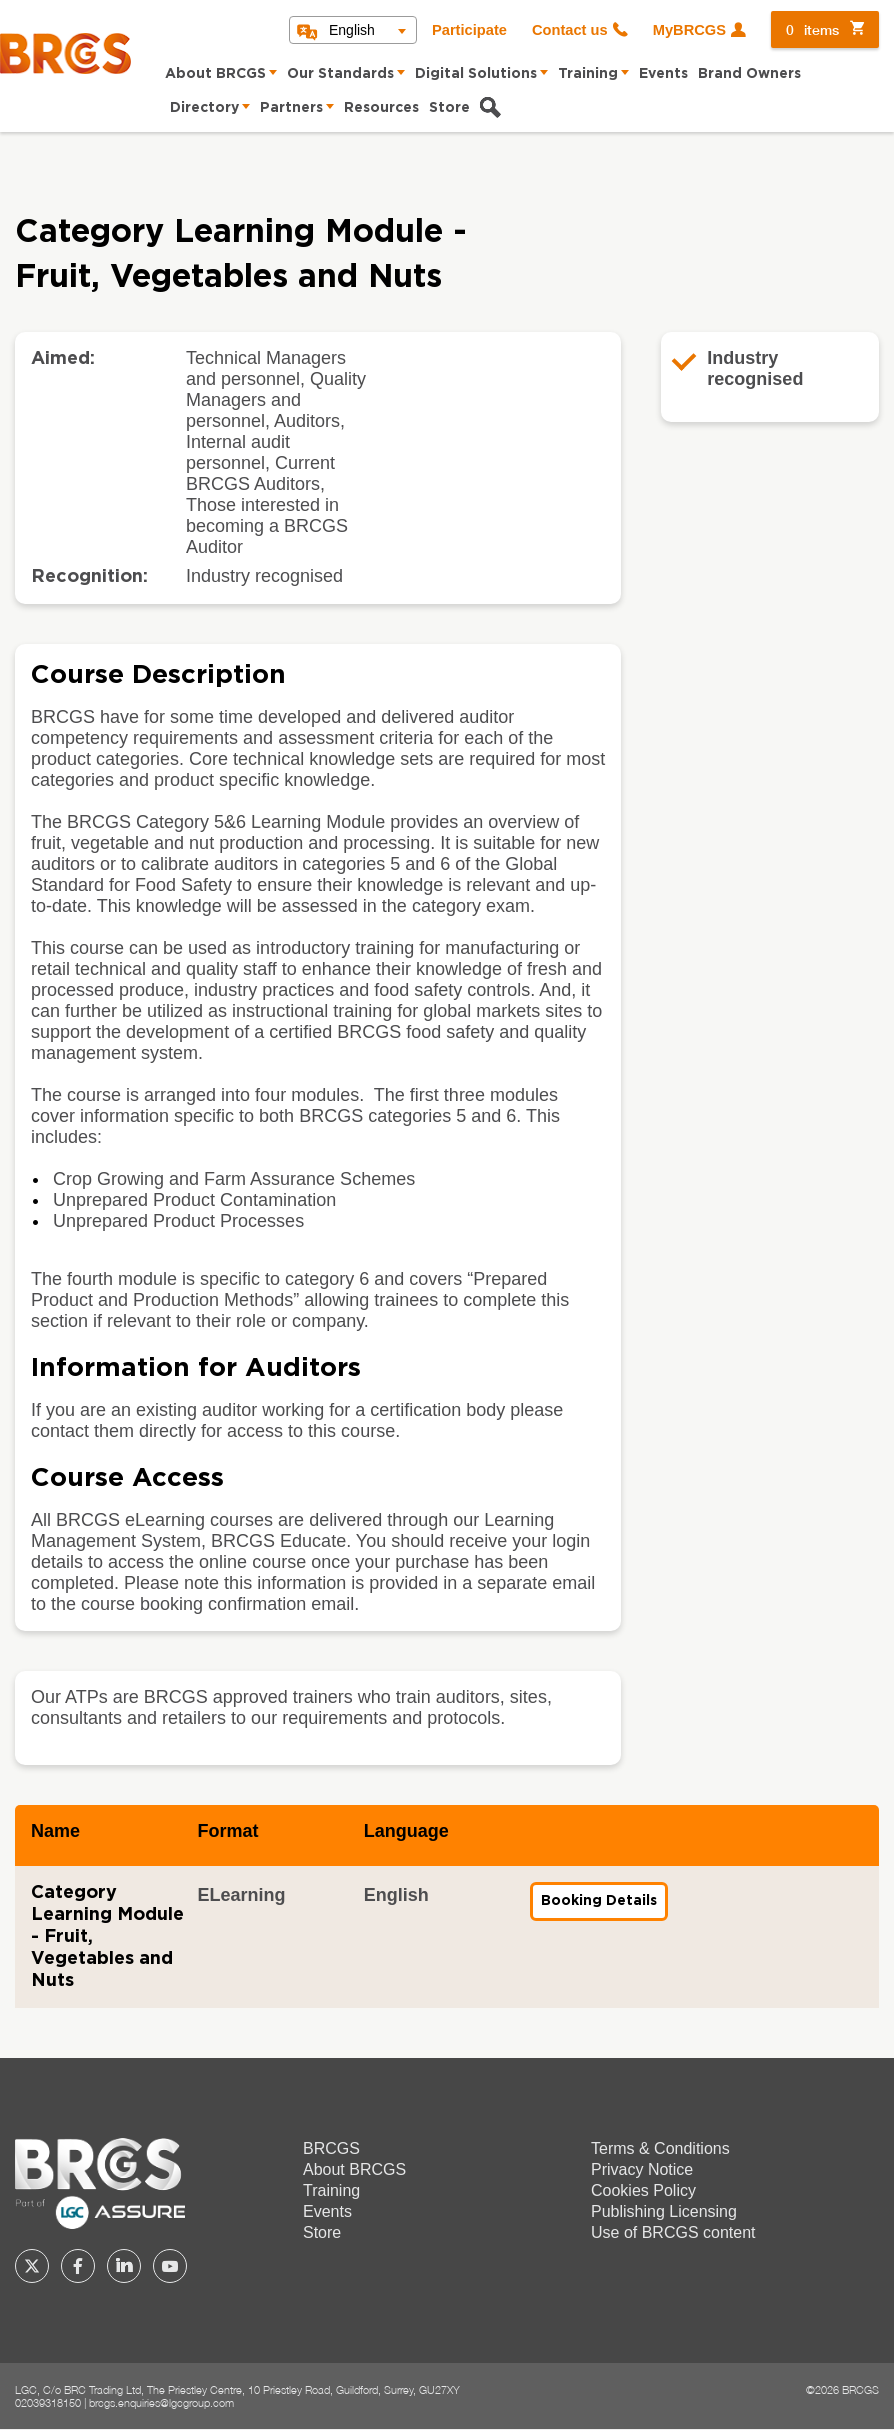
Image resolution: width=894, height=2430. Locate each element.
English (352, 30)
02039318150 (48, 2402)
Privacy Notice (642, 2169)
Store (449, 108)
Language (406, 1831)
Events (663, 74)
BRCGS (331, 2148)
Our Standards (340, 74)
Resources (381, 108)
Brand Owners (749, 74)
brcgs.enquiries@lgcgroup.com (161, 2402)
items (812, 29)
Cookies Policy (643, 2190)
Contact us (570, 30)
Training (588, 74)
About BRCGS (215, 74)
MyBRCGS (689, 30)
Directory (204, 108)
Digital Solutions (476, 74)
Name (55, 1831)
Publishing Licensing (664, 2211)
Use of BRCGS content (673, 2232)
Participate (469, 30)
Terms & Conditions (660, 2148)
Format (227, 1831)
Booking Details (604, 1907)
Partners (291, 108)
